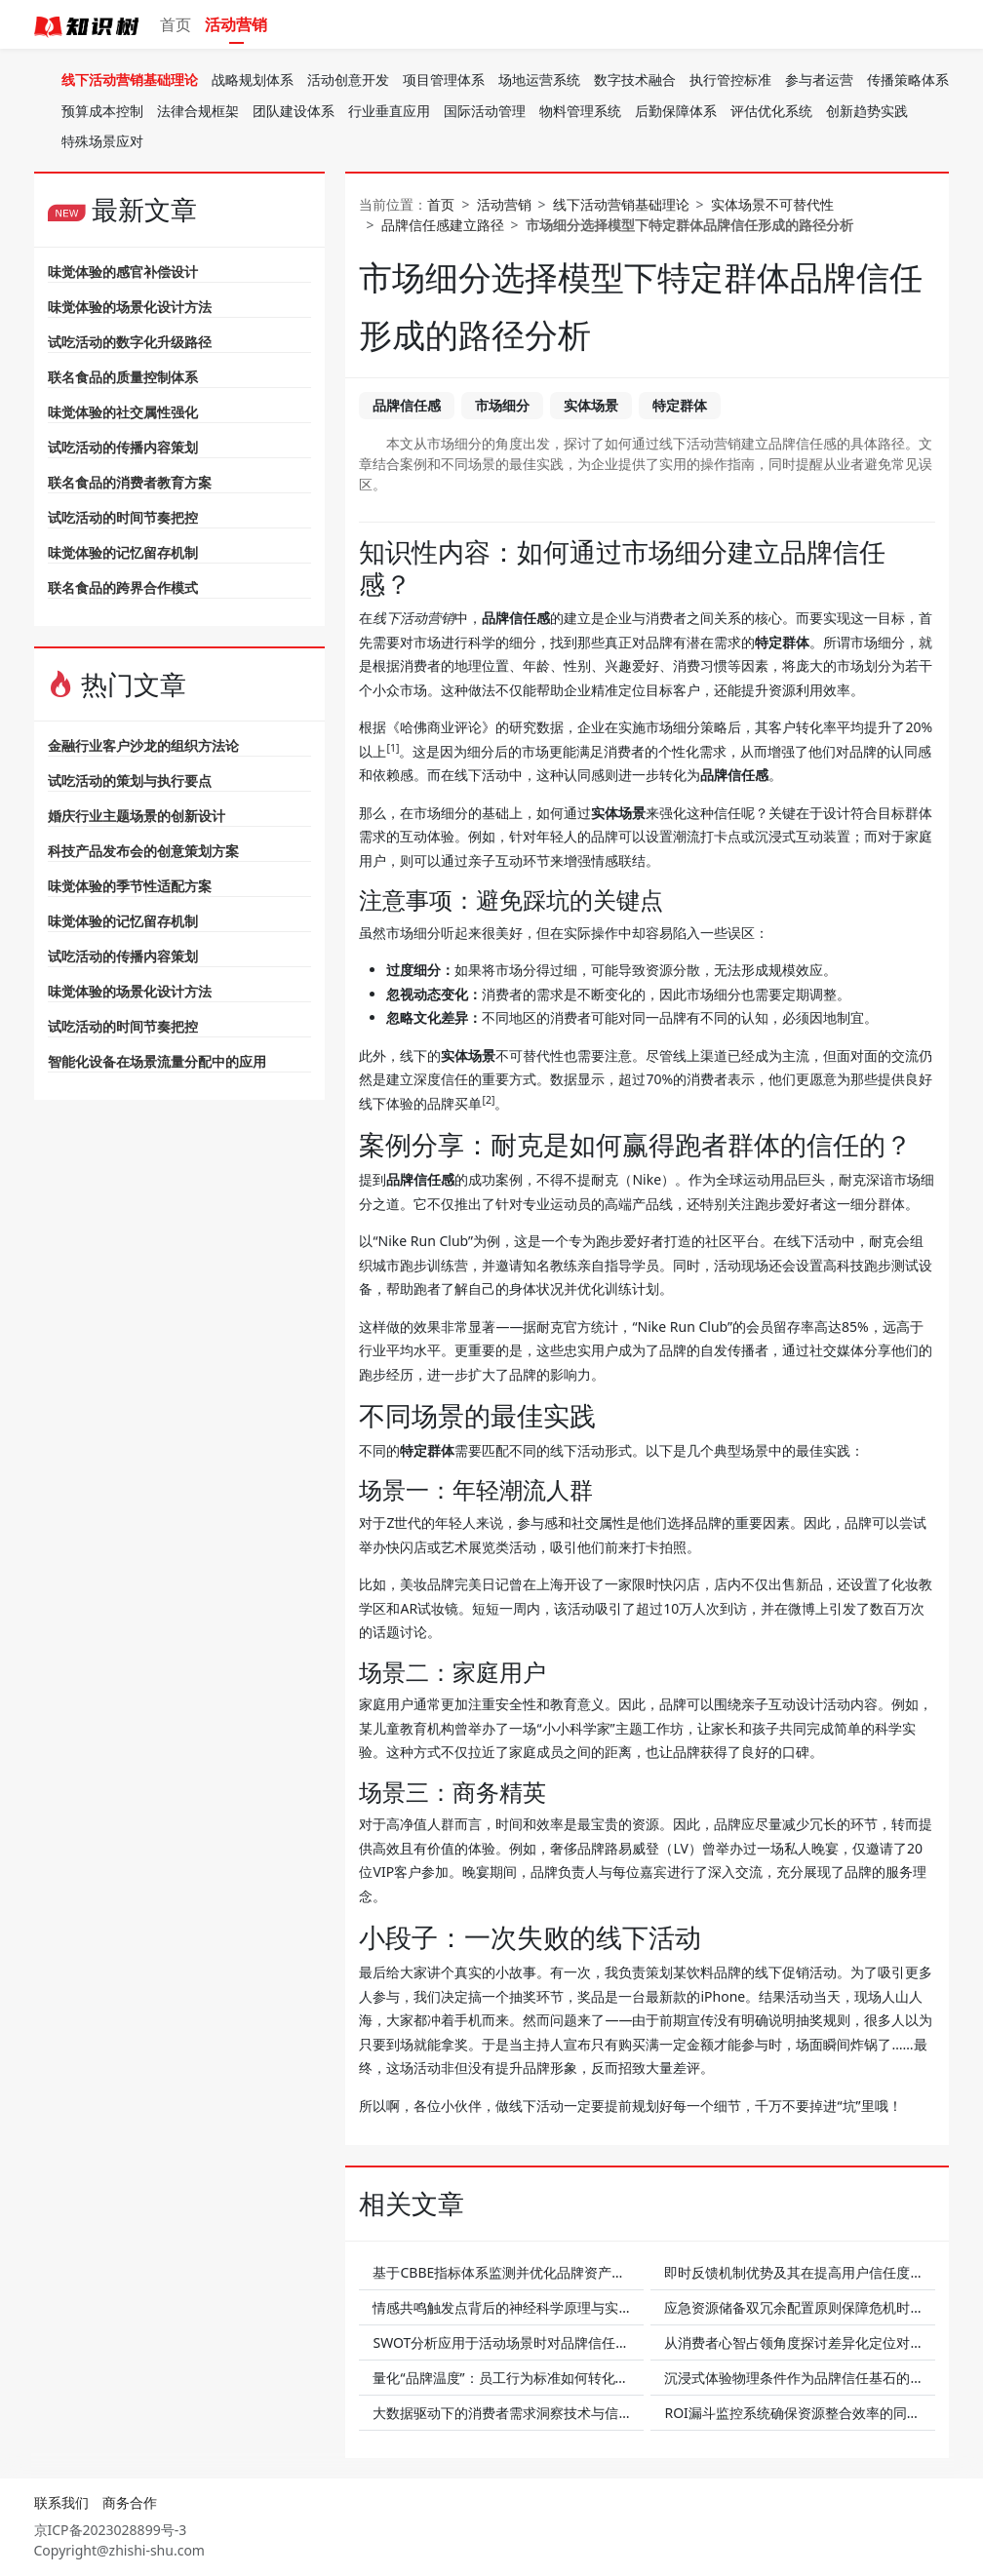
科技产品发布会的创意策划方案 (143, 850)
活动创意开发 (348, 79)
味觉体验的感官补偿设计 (123, 271)
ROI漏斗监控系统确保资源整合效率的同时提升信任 (819, 2412)
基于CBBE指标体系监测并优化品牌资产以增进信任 (526, 2272)
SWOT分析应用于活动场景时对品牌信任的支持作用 (528, 2342)
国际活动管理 (485, 110)
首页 (175, 24)
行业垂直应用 (389, 110)
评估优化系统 (771, 110)
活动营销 (236, 24)
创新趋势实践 (867, 110)
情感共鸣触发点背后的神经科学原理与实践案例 (516, 2307)
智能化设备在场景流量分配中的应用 (157, 1061)
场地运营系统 (539, 79)
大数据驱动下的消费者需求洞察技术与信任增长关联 (530, 2412)
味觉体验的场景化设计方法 (130, 306)
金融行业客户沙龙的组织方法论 (143, 745)
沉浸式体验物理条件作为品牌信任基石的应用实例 (814, 2377)
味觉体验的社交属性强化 (123, 412)
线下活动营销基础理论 (129, 79)
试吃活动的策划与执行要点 (130, 780)
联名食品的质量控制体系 (123, 377)
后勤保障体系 (676, 110)
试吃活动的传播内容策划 (123, 447)
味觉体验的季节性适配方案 (130, 886)
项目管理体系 (444, 79)
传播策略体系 (908, 79)
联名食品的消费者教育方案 (130, 482)
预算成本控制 (102, 110)
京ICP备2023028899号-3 (110, 2529)
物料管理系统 (580, 110)
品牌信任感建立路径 (442, 224)
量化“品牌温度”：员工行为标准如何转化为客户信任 (528, 2377)
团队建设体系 (293, 110)
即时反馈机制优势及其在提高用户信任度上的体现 (814, 2272)
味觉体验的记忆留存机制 (123, 552)
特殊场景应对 (102, 141)
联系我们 (61, 2502)
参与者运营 (819, 79)
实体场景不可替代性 (772, 204)
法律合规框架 (198, 110)
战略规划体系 (253, 79)
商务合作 (129, 2502)
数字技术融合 (635, 79)
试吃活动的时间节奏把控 (123, 517)
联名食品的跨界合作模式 (123, 587)
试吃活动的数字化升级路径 (130, 341)
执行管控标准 (730, 79)
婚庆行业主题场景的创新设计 (136, 815)
